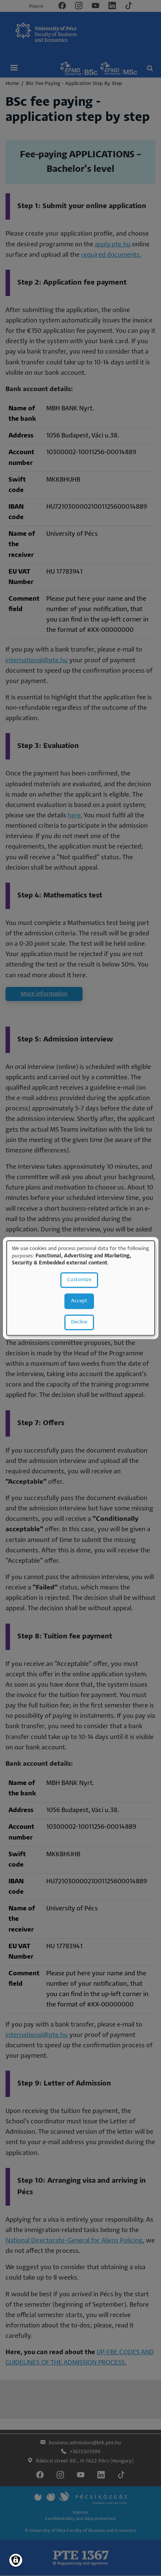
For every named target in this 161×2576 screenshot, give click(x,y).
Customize (79, 1279)
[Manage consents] (15, 2560)
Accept (79, 1301)
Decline (79, 1322)
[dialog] (81, 1288)
